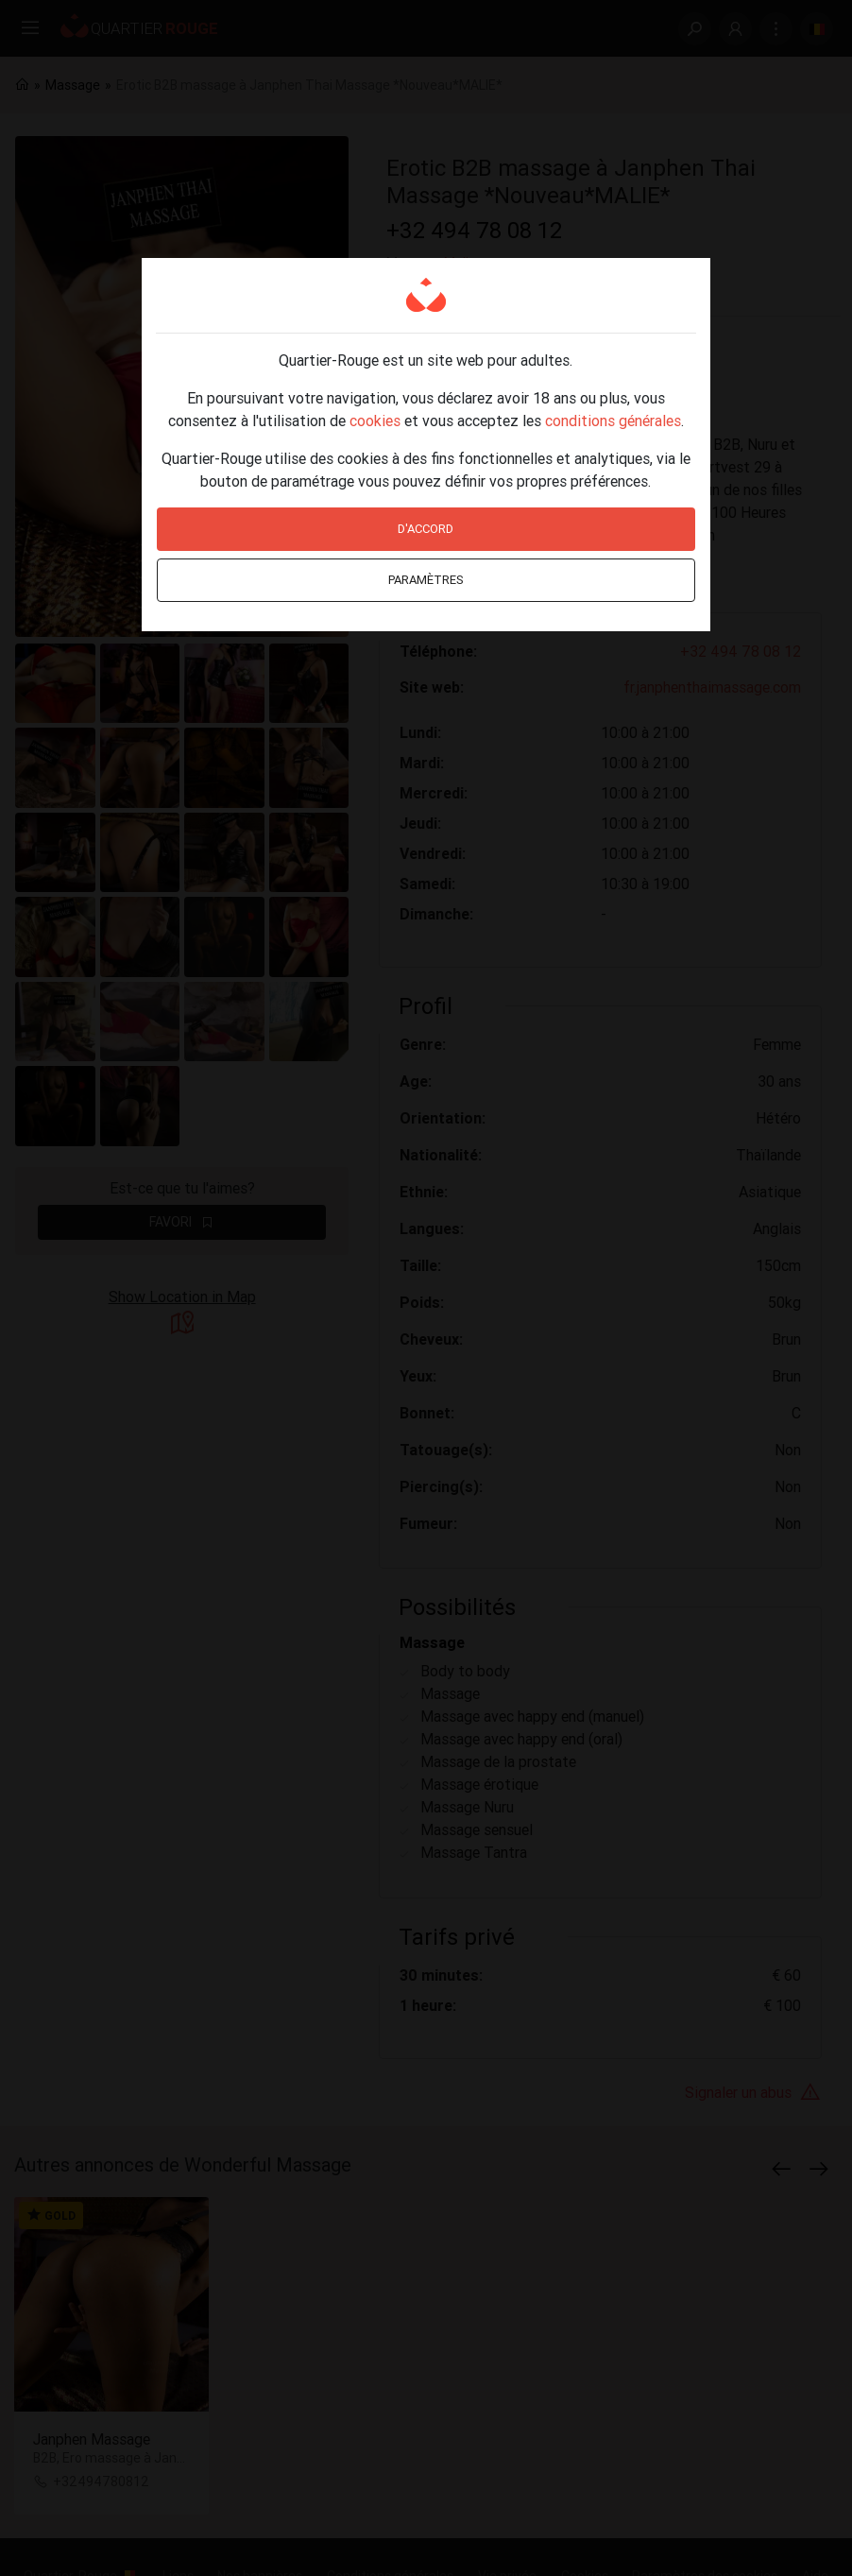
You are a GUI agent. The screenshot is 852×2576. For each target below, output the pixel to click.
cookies (374, 420)
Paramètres (426, 580)
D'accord (425, 529)
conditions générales (613, 420)
